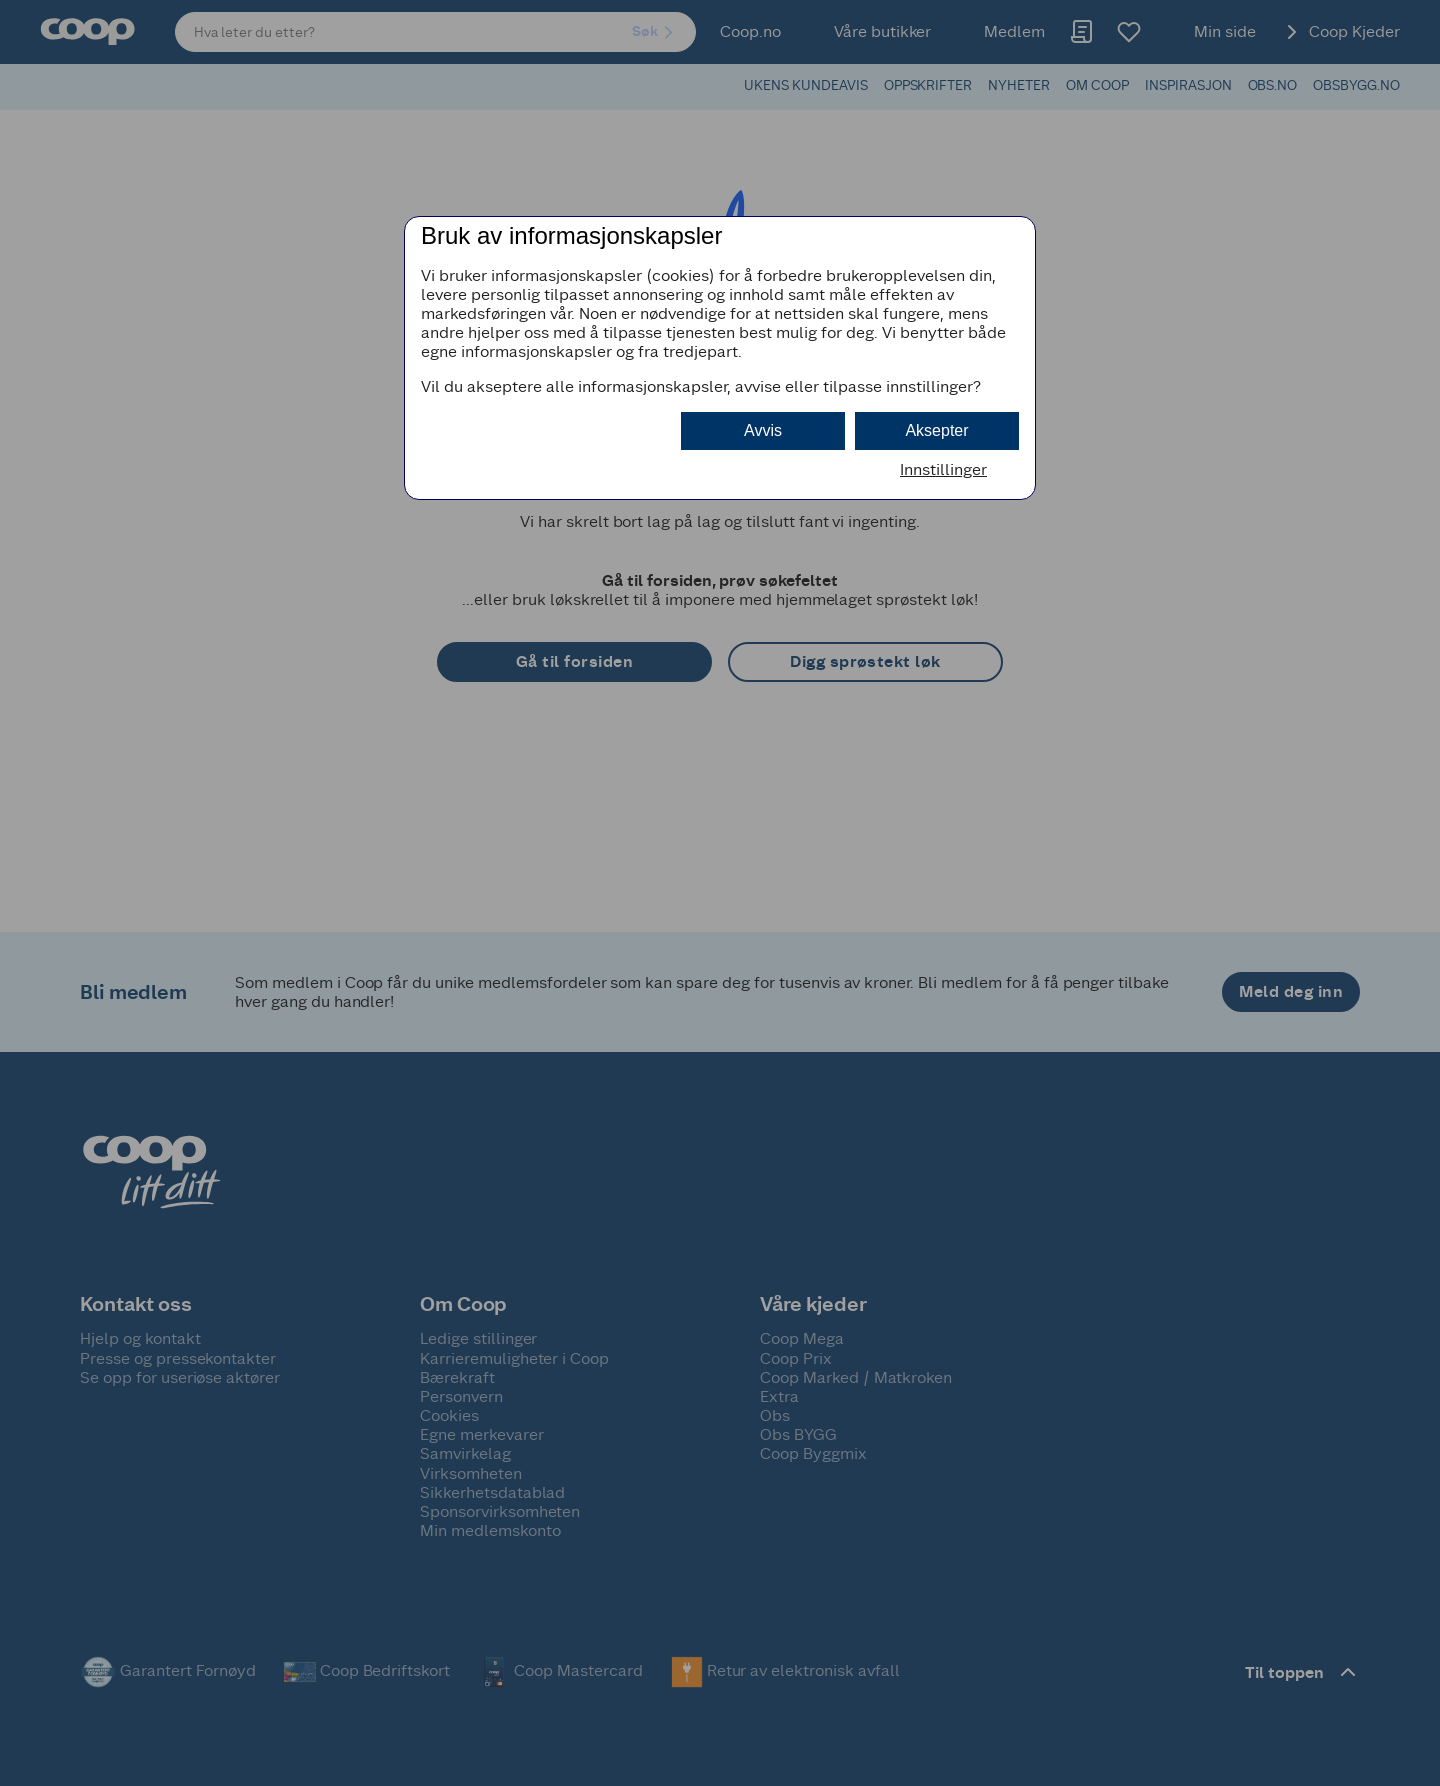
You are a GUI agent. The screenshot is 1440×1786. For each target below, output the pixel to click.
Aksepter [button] (936, 430)
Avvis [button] (763, 430)
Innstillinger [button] (943, 469)
